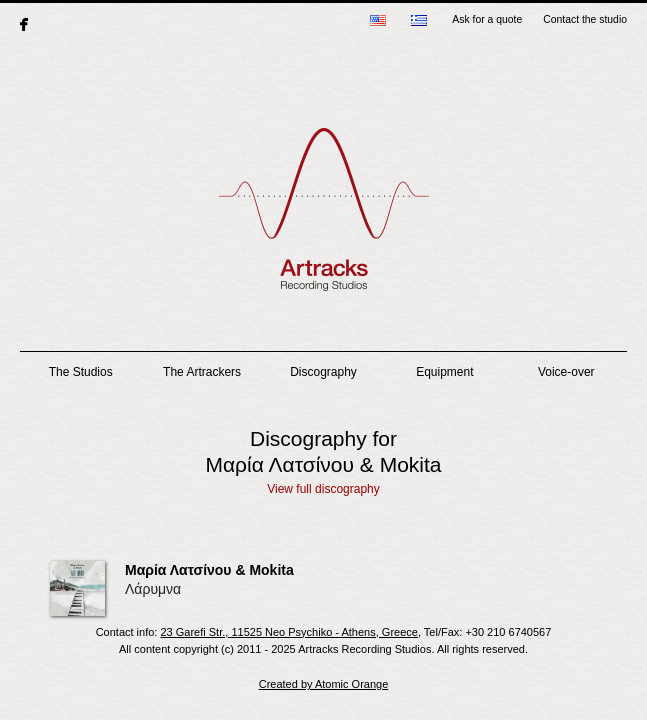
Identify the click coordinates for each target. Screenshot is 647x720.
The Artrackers (202, 372)
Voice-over (566, 372)
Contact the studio (585, 19)
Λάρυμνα (153, 589)
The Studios (81, 372)
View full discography (323, 489)
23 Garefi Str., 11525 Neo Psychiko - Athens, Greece (288, 632)
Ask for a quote (487, 19)
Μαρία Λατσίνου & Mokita (209, 570)
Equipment (444, 372)
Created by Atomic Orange (324, 684)
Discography (323, 372)
